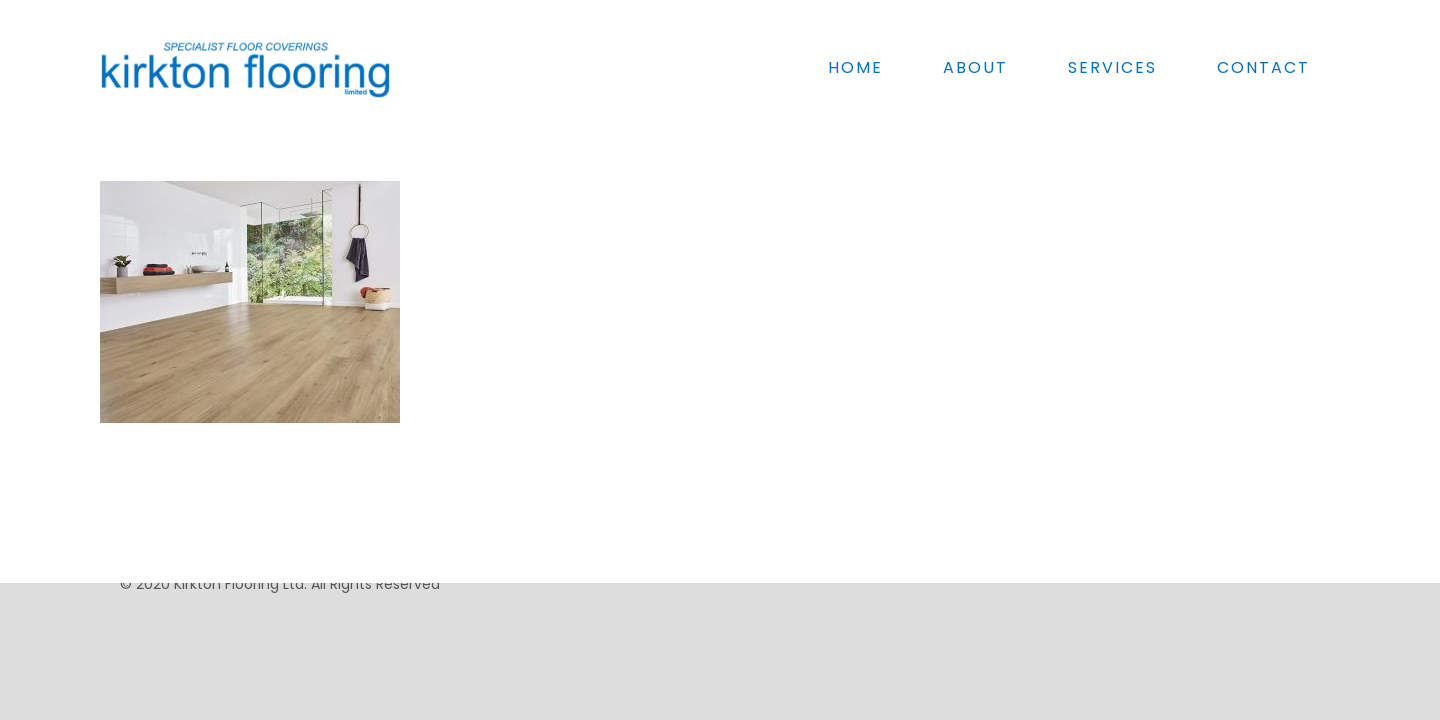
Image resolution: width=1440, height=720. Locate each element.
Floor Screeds (1133, 525)
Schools (792, 547)
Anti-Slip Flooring (1145, 547)
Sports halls (804, 525)
